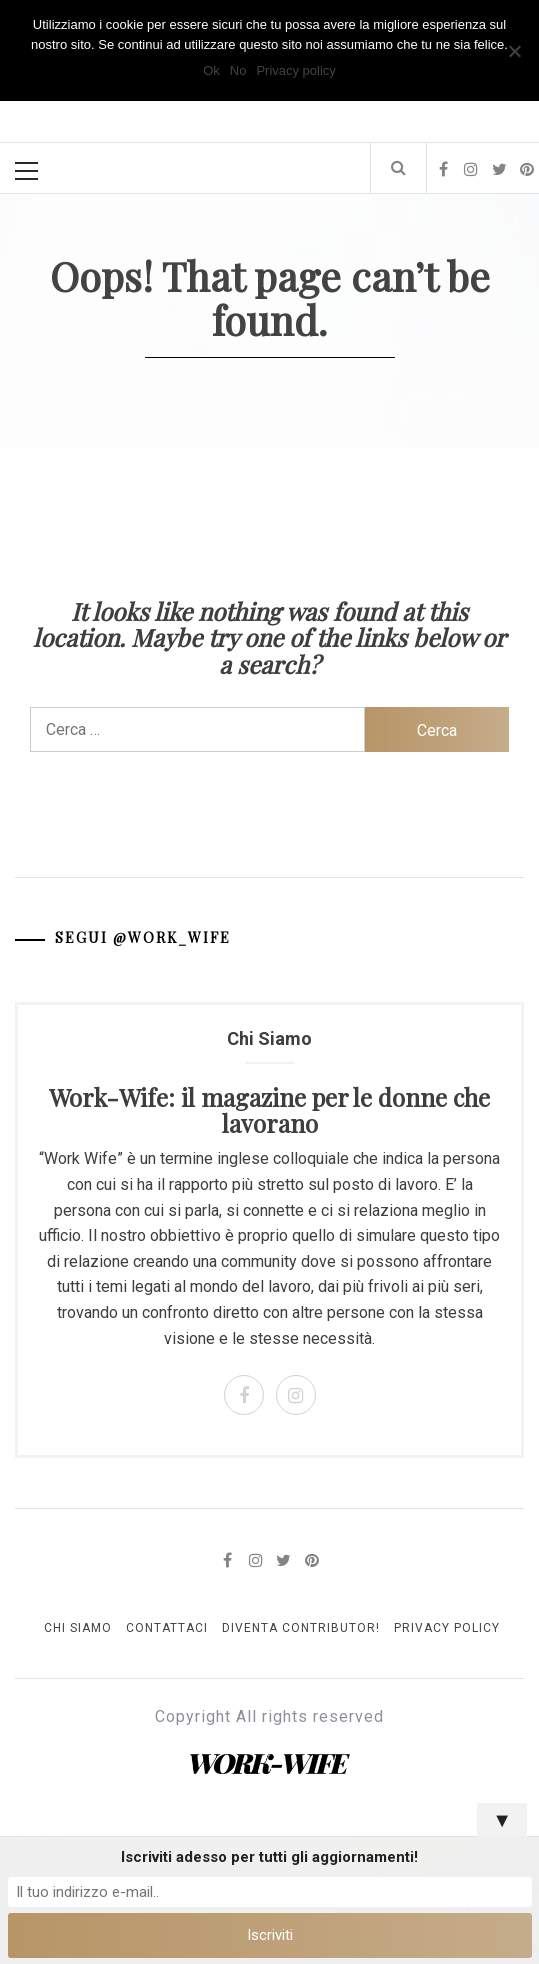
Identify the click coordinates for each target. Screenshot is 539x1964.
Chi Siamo (78, 1628)
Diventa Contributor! (301, 1628)
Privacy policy (295, 70)
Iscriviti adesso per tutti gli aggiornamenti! (269, 1857)
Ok (211, 70)
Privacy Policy (447, 1628)
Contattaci (167, 1628)
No (238, 70)
